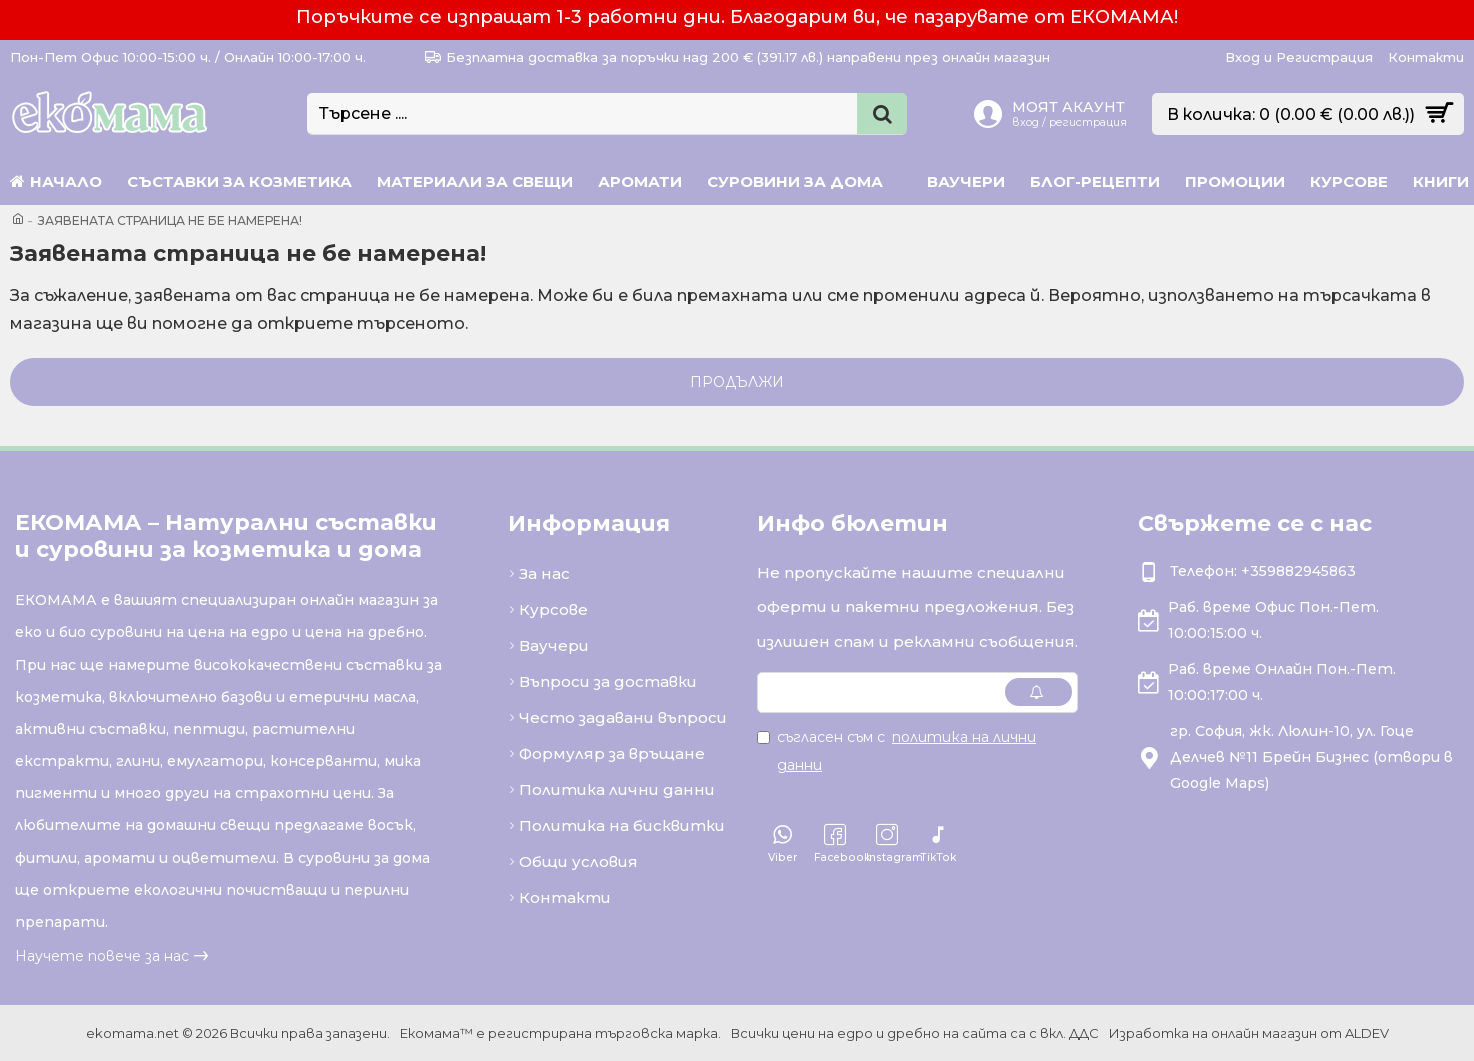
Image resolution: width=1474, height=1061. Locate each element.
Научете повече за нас (102, 956)
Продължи (737, 382)
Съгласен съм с (896, 751)
